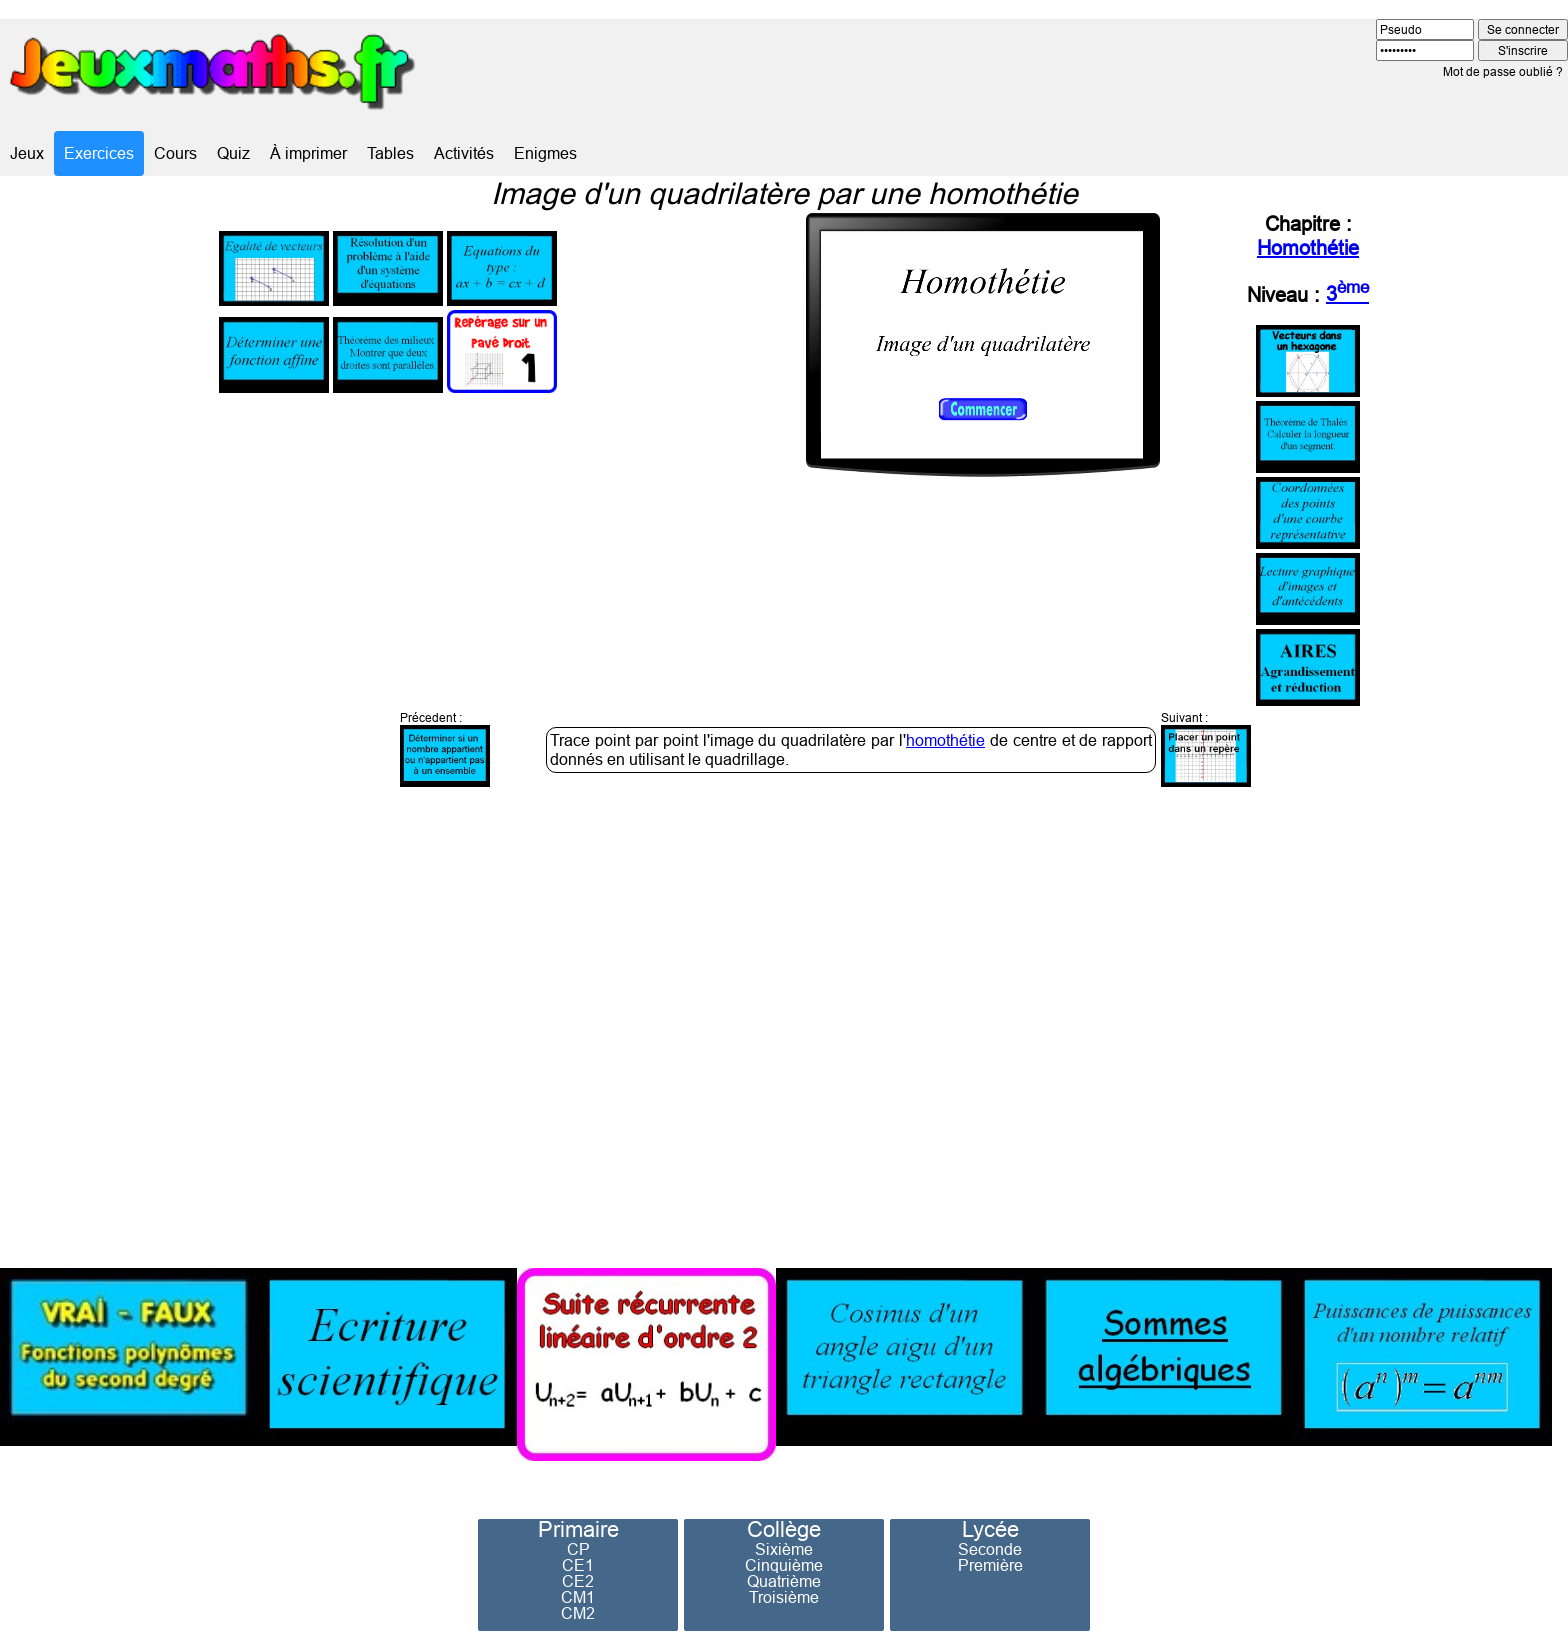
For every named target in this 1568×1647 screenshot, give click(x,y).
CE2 (578, 1581)
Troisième (784, 1597)
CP (578, 1549)
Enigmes (545, 153)
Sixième (784, 1549)
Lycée (990, 1530)
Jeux (27, 153)
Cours (175, 153)
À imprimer (308, 153)
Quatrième (784, 1581)
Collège (784, 1530)
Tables (390, 153)
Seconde (990, 1549)
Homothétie (1308, 247)
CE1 (578, 1565)
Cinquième (784, 1565)
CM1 (578, 1597)
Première (990, 1565)
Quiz (233, 153)
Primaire (578, 1530)
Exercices (99, 153)
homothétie (945, 740)
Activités (464, 153)
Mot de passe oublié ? (1503, 71)
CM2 (578, 1613)
